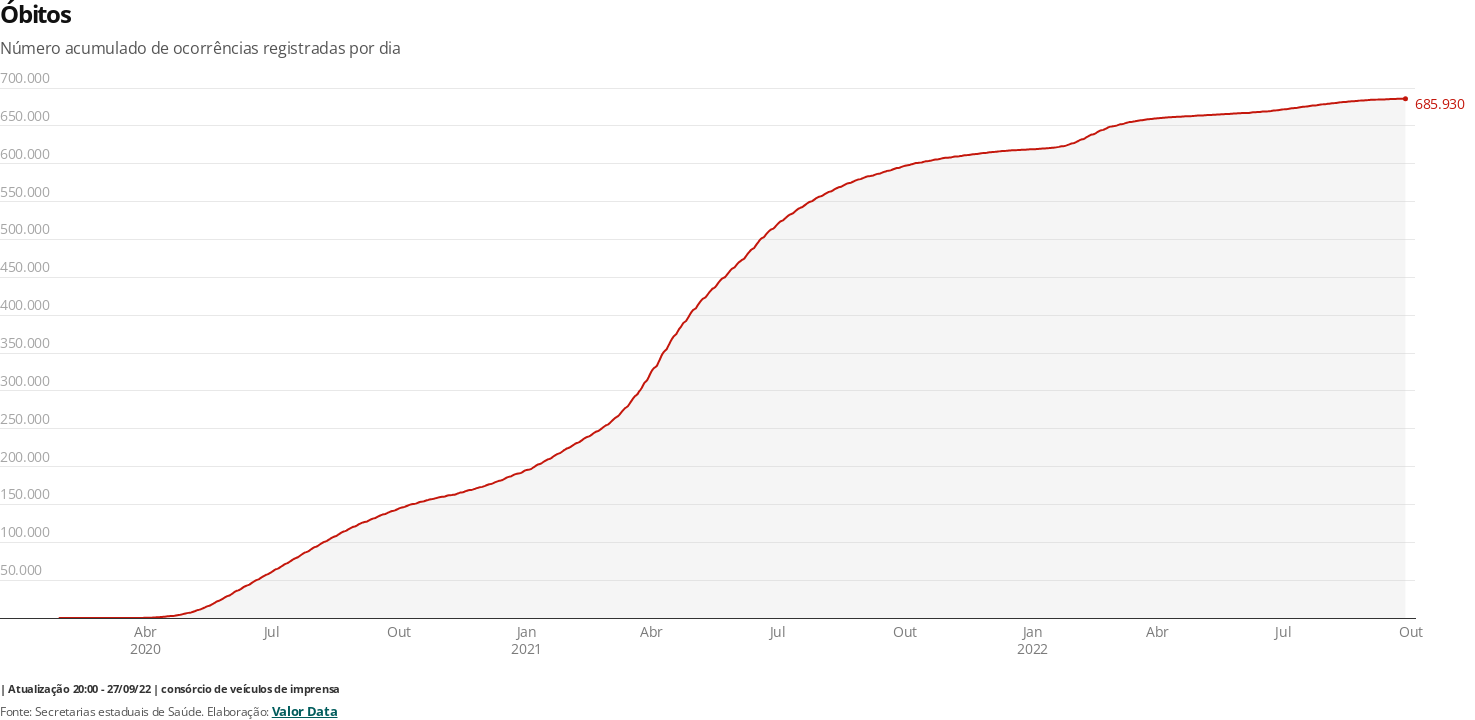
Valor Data (305, 711)
